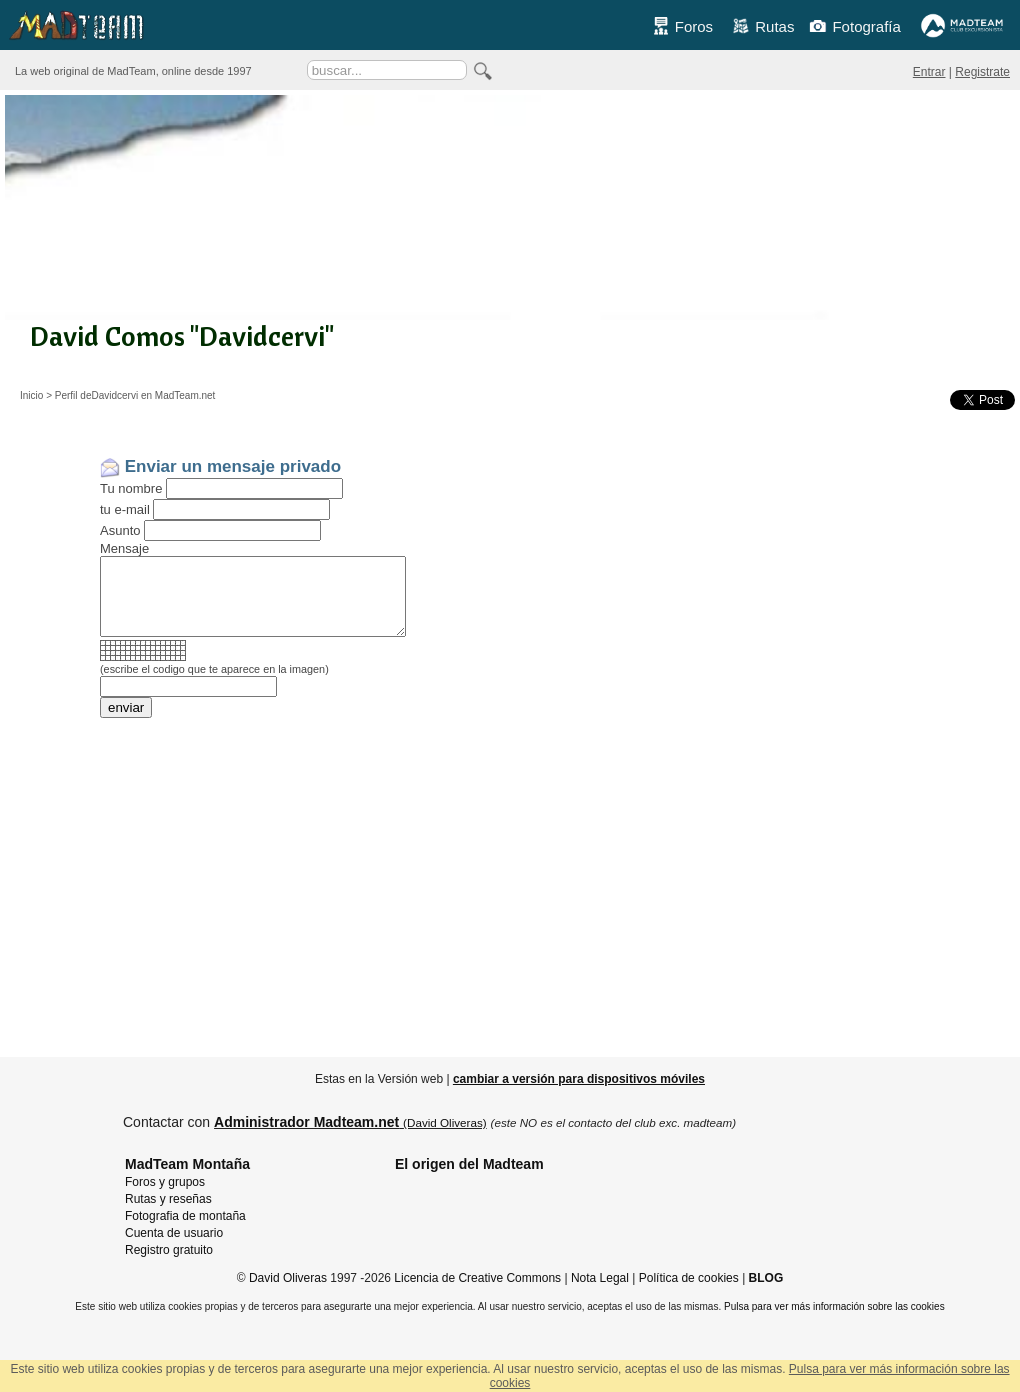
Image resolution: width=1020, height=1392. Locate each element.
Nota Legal (600, 1278)
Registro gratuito (169, 1250)
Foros (682, 26)
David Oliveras (288, 1278)
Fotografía (854, 26)
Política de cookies (689, 1278)
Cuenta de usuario (174, 1233)
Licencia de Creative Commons (477, 1278)
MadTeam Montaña (187, 1164)
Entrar (929, 72)
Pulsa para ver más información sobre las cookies (834, 1306)
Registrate (982, 72)
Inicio (31, 395)
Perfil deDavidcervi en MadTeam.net (135, 395)
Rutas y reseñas (168, 1199)
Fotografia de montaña (185, 1216)
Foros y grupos (165, 1182)
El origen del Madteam (469, 1164)
